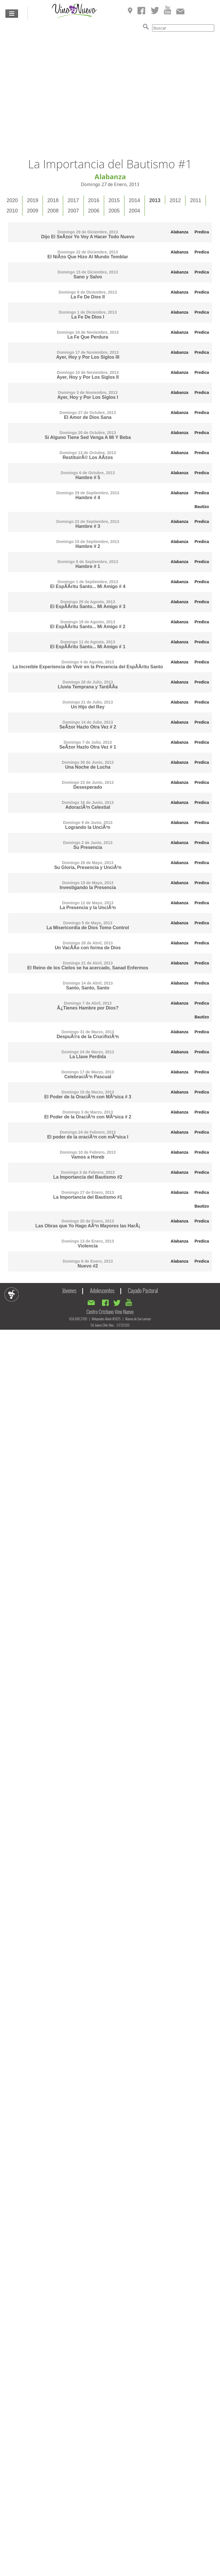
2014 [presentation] (134, 200)
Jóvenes (69, 1290)
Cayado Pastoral (143, 1290)
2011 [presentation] (195, 200)
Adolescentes (102, 1290)
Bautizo (202, 506)
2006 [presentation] (93, 211)
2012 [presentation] (175, 200)
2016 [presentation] (93, 200)
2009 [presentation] (32, 211)
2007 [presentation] (73, 211)
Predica (202, 232)
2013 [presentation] (154, 200)
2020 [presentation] (12, 200)
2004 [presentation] (134, 211)
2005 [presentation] (114, 211)
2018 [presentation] (52, 200)
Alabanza (179, 232)
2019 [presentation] (32, 200)
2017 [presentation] (73, 200)
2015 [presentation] (114, 200)
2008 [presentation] (52, 211)
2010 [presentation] (12, 211)
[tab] (12, 201)
